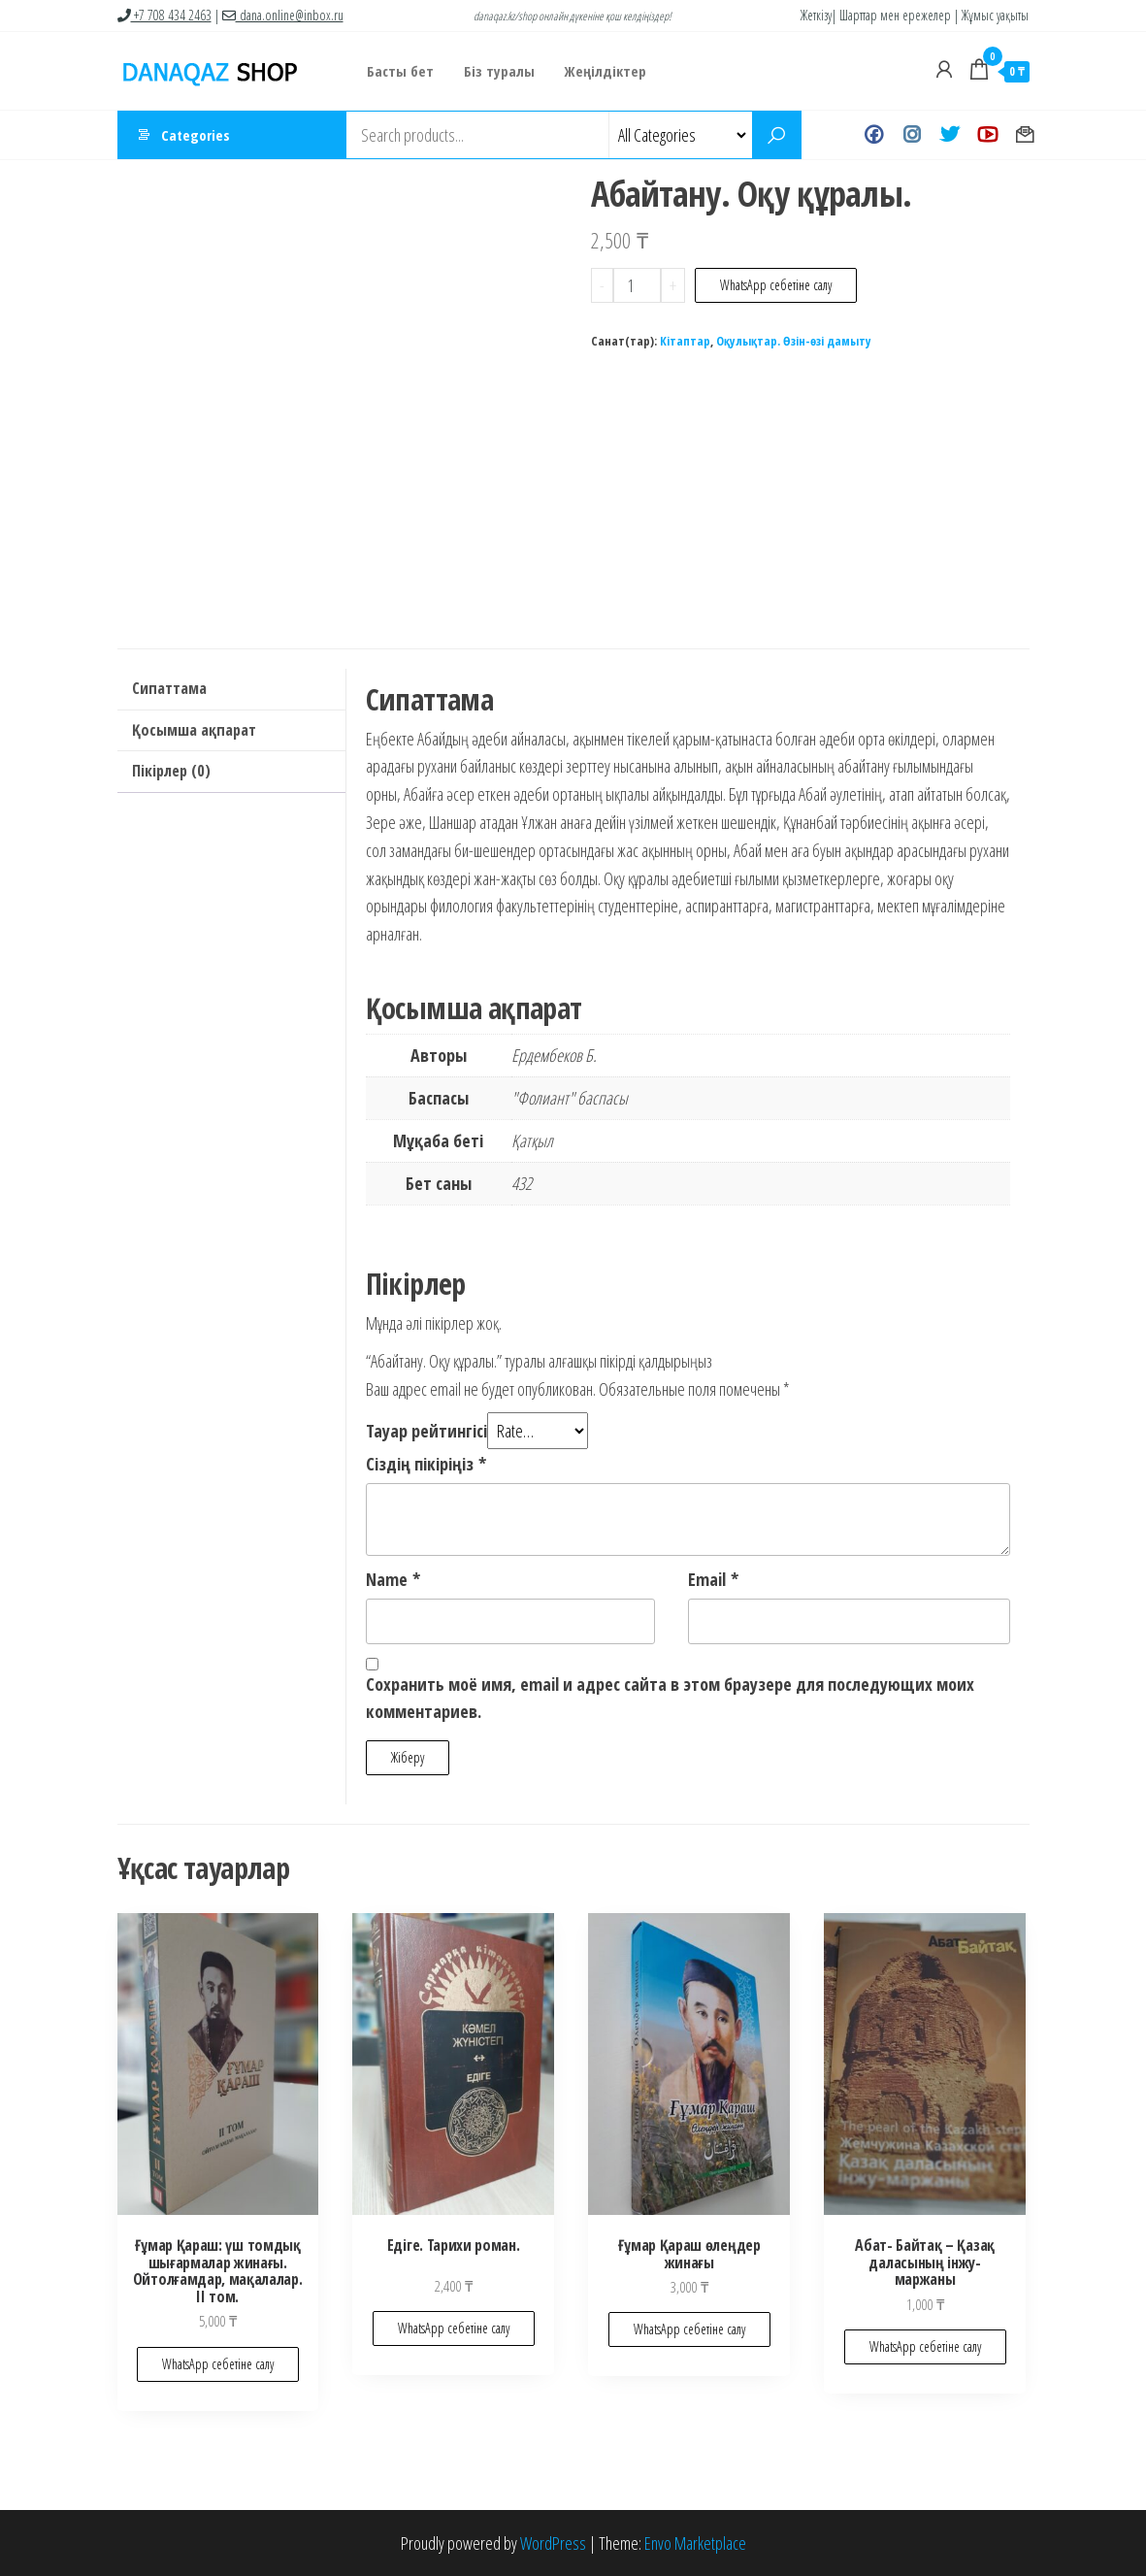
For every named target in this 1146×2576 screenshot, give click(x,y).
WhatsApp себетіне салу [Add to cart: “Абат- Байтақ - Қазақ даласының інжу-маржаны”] (925, 2346)
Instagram (912, 135)
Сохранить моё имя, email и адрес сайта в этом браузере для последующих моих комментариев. (670, 1698)
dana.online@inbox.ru (283, 15)
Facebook (874, 135)
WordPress (553, 2543)
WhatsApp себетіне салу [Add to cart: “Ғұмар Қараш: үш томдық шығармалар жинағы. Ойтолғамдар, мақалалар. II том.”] (218, 2364)
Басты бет (400, 71)
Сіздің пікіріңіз (426, 1463)
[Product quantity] (637, 285)
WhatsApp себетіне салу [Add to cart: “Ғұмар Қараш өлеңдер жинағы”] (689, 2329)
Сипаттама (169, 688)
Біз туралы (498, 71)
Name (393, 1579)
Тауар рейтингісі (426, 1430)
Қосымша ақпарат (194, 730)
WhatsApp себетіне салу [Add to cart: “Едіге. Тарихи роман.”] (453, 2328)
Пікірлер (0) (171, 770)
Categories (195, 135)
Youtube (987, 135)
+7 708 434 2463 (164, 15)
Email (713, 1579)
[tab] (231, 689)
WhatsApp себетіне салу (776, 285)
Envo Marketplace (695, 2543)
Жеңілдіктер (604, 71)
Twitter (949, 135)
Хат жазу (1025, 135)
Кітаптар (685, 341)
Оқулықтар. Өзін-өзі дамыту (793, 341)
